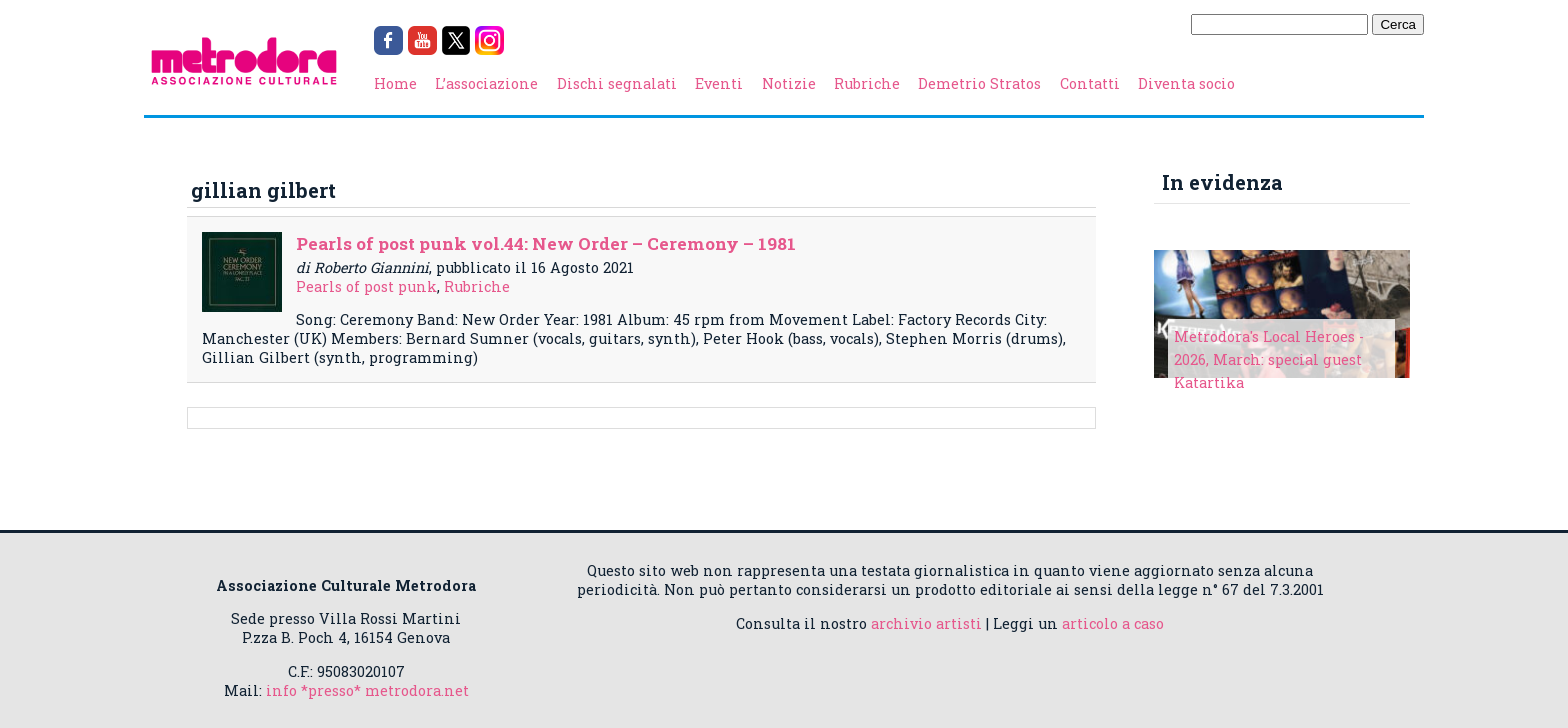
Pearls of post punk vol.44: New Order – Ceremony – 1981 (546, 243)
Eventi (719, 83)
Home (395, 83)
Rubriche (867, 83)
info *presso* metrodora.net (367, 690)
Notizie (789, 83)
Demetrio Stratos (979, 83)
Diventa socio (1186, 83)
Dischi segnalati (617, 83)
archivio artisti (926, 623)
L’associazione (486, 83)
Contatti (1090, 83)
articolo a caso (1113, 623)
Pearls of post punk (366, 286)
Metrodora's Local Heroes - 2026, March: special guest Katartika (1269, 359)
